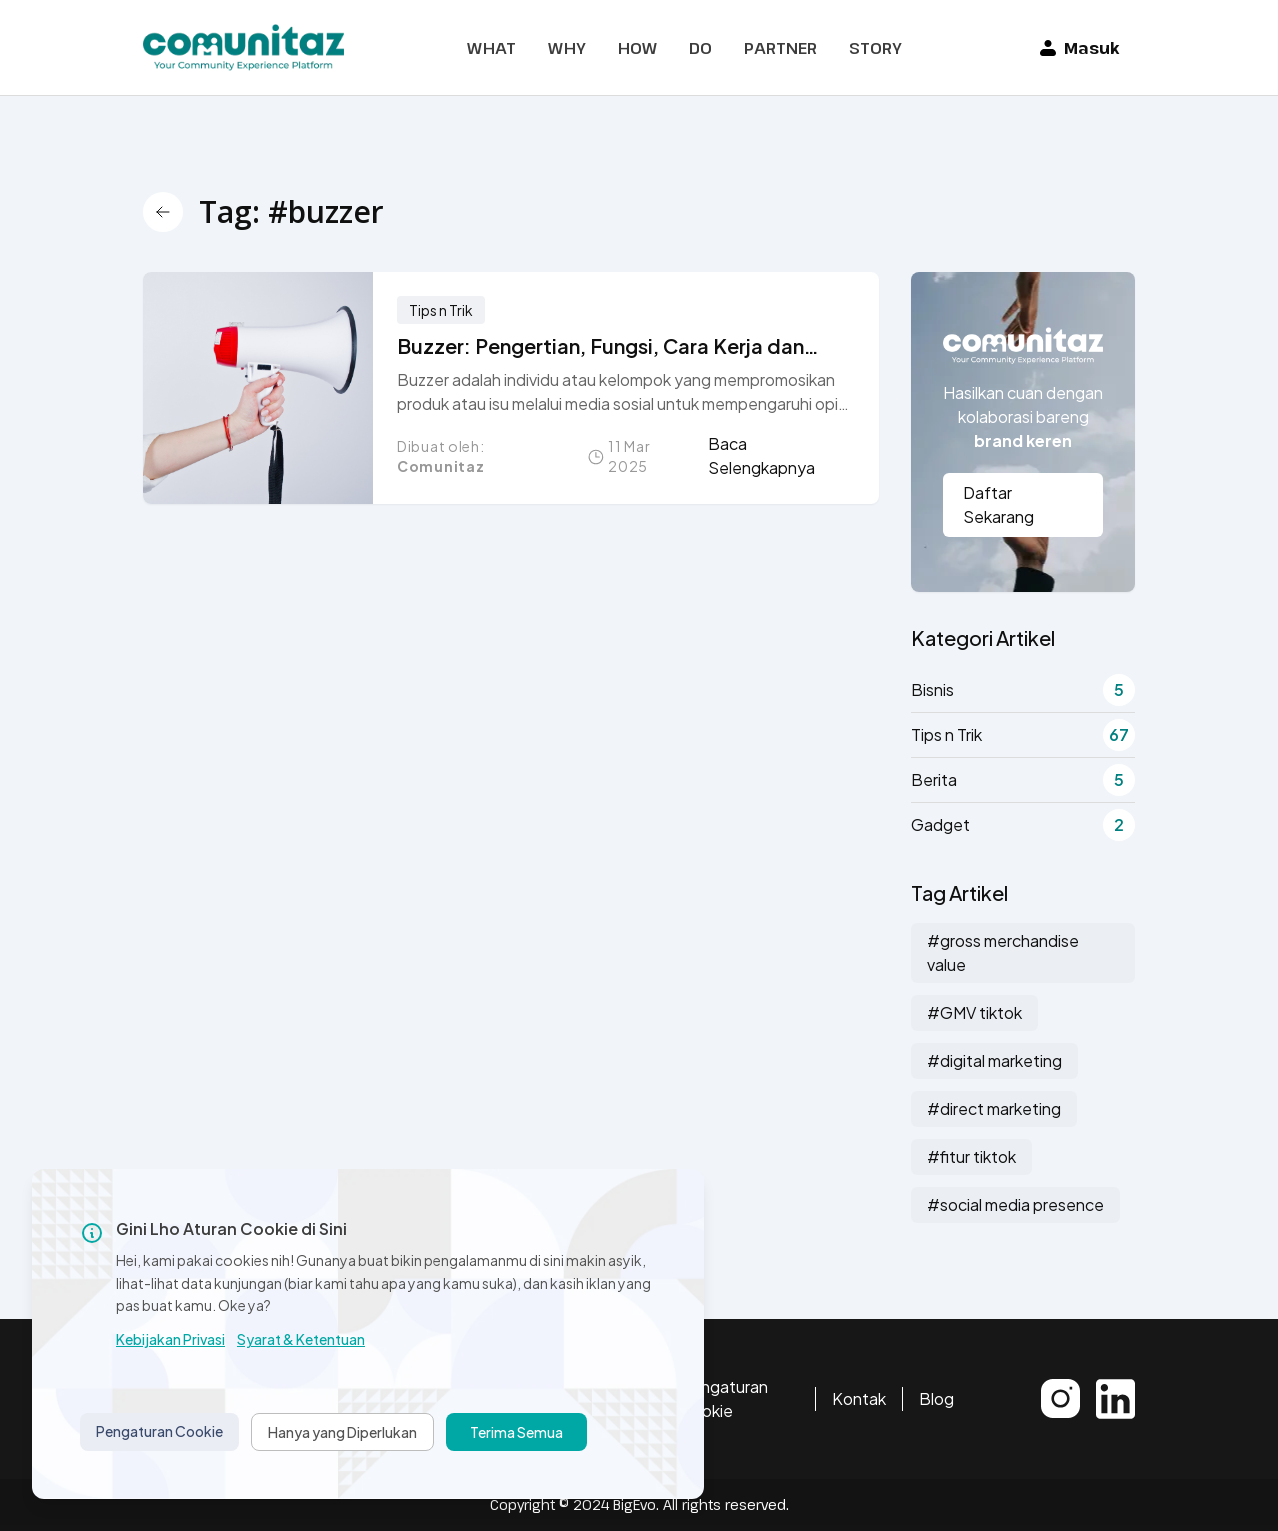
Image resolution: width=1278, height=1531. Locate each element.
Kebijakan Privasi (170, 1339)
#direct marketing (994, 1108)
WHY (567, 48)
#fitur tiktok (971, 1156)
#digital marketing (994, 1060)
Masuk (1079, 48)
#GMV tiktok (974, 1012)
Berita (1023, 780)
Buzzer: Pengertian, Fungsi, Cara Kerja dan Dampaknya (600, 346)
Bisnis (1023, 690)
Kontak (859, 1398)
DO (700, 48)
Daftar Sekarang (998, 504)
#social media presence (1015, 1204)
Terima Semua (516, 1432)
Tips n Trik (441, 310)
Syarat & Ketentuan (301, 1339)
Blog (936, 1398)
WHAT (491, 48)
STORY (875, 48)
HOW (637, 48)
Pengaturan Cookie (724, 1398)
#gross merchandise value (1003, 952)
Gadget (1023, 825)
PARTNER (780, 48)
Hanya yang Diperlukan (342, 1432)
